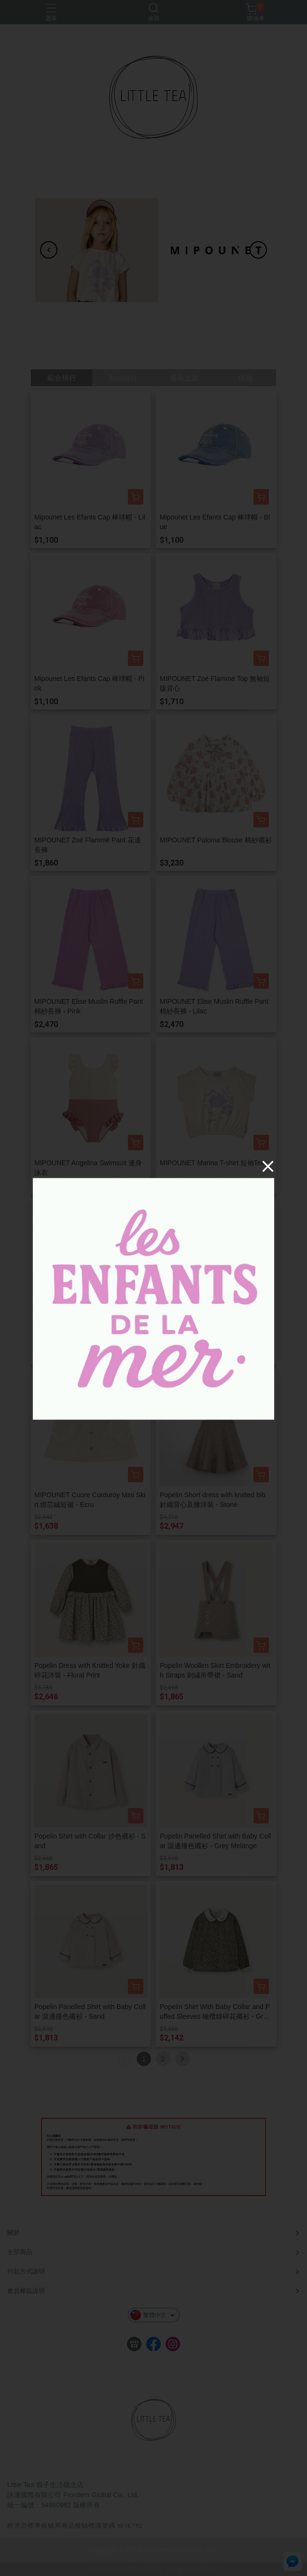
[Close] (268, 1166)
